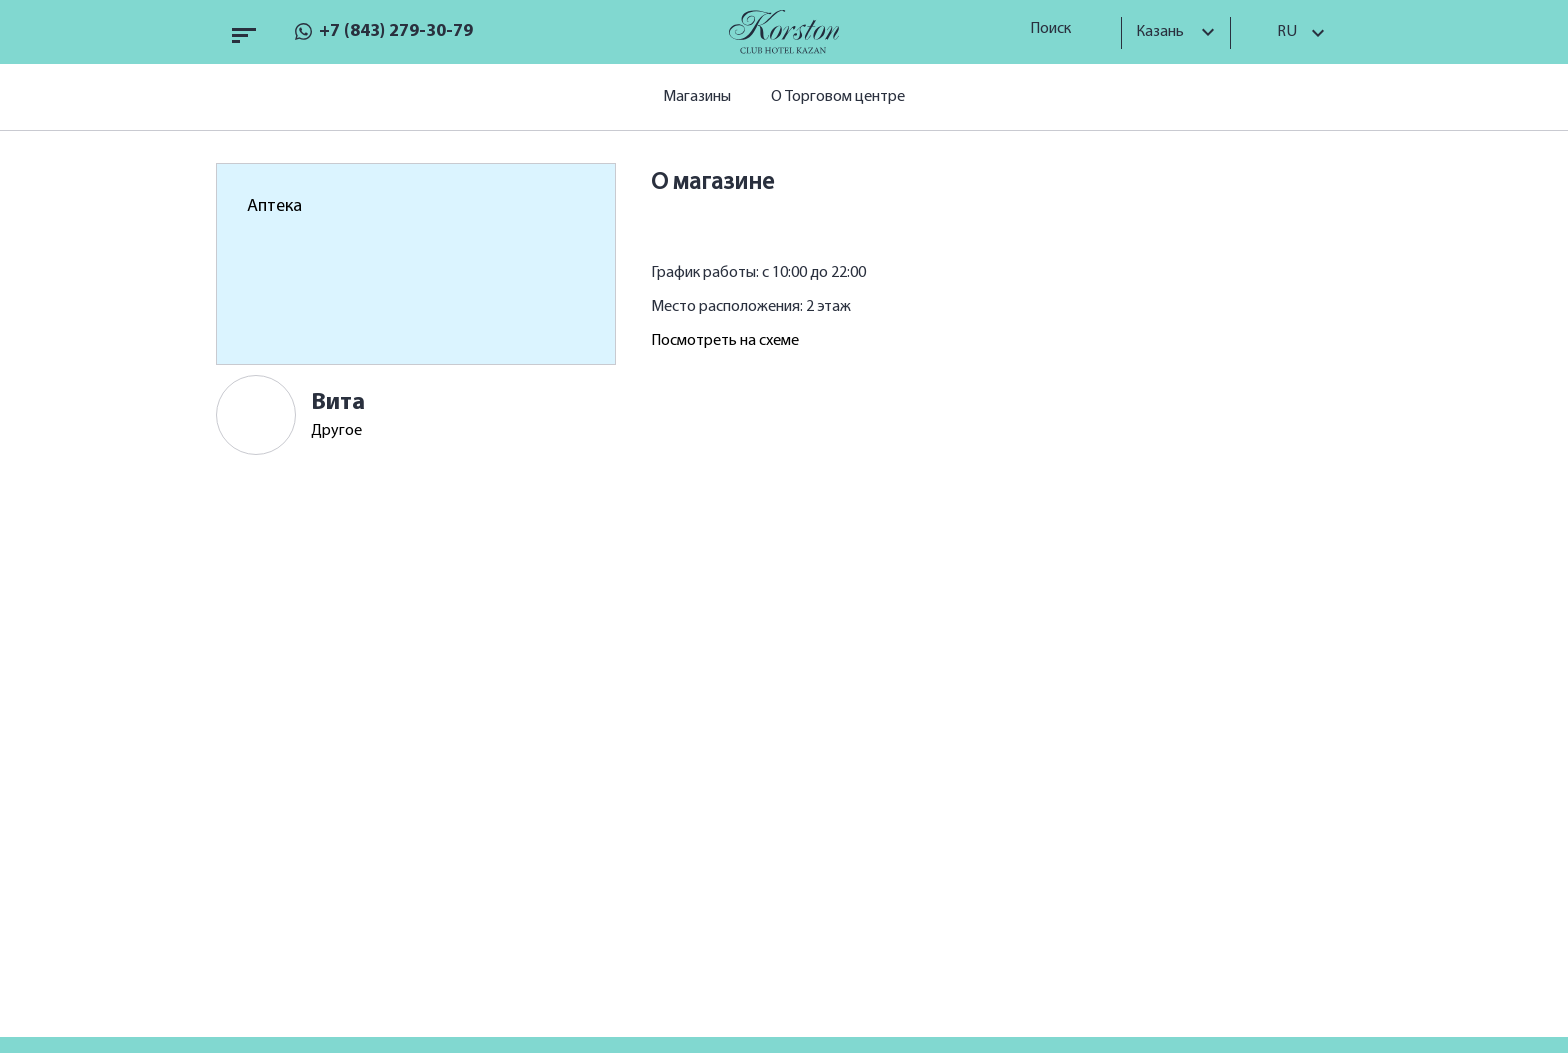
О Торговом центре (838, 97)
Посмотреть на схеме (725, 341)
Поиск (1057, 29)
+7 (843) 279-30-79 (396, 31)
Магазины (697, 97)
